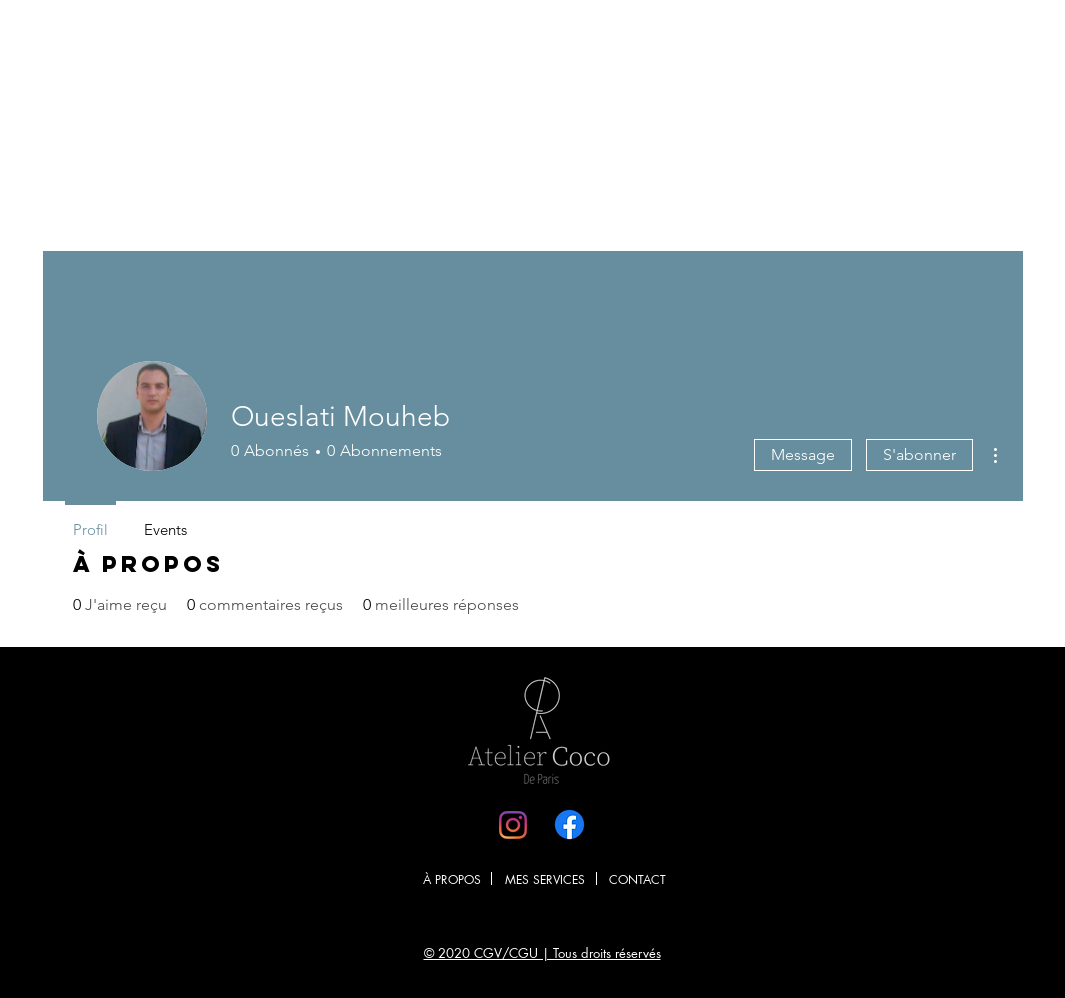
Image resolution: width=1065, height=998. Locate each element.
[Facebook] (569, 824)
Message (803, 454)
